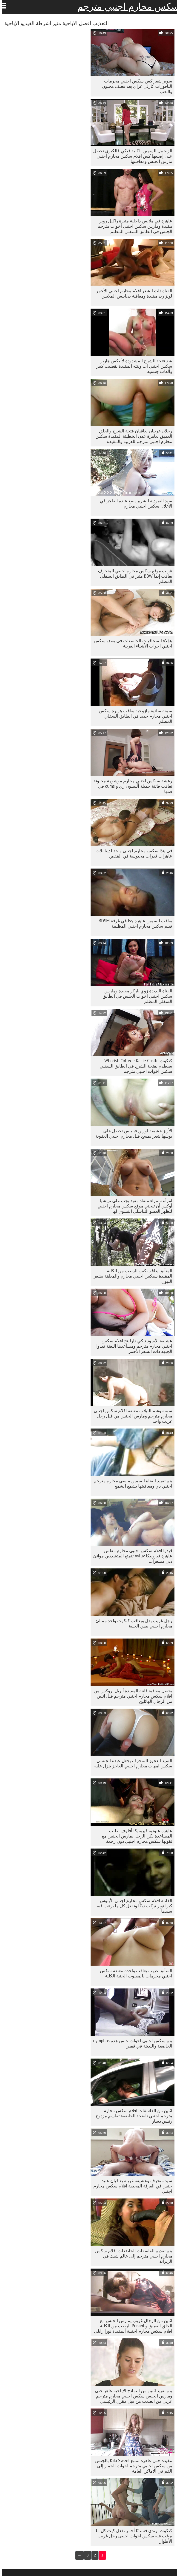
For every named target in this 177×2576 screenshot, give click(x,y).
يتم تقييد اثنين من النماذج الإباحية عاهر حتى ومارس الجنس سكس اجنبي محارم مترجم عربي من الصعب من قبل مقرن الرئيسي (131, 2396)
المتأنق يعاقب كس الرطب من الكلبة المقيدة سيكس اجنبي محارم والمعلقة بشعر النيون (131, 1276)
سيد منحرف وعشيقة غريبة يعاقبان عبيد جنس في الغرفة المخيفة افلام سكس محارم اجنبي (130, 2186)
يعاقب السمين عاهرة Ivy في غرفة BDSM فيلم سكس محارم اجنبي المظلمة (133, 923)
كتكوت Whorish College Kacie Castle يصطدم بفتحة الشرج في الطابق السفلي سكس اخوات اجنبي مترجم (133, 1066)
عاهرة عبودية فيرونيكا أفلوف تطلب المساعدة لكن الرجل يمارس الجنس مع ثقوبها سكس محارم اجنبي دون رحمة (135, 1836)
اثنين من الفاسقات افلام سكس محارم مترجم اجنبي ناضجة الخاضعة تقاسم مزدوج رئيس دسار (132, 2116)
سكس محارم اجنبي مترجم (126, 6)
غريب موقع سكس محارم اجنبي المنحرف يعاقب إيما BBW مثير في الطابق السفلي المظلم (133, 576)
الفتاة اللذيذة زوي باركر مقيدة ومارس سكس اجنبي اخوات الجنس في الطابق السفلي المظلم (135, 996)
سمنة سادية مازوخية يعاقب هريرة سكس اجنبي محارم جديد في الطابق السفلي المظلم (133, 716)
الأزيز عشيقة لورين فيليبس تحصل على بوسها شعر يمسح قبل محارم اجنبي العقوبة (131, 1133)
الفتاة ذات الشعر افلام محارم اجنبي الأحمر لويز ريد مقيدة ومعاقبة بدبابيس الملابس (132, 293)
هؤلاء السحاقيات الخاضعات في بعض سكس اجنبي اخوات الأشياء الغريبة (131, 643)
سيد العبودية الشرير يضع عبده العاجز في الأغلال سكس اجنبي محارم (134, 503)
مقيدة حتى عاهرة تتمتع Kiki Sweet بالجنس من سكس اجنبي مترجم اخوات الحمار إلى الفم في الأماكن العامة (131, 2466)
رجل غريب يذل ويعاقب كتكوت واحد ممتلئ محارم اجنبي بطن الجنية (131, 1623)
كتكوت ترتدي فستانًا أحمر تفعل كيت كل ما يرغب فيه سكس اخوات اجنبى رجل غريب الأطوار (132, 2536)
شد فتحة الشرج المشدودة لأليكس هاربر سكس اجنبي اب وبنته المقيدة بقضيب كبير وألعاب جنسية (132, 366)
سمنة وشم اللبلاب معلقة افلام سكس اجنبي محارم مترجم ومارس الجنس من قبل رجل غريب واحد (131, 1416)
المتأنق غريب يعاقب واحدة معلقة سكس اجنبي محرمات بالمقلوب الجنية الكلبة (134, 1973)
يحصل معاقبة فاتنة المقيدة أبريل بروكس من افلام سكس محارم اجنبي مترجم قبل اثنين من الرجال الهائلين (131, 1696)
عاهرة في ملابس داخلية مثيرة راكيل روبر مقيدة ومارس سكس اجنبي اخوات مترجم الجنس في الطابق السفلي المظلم (132, 226)
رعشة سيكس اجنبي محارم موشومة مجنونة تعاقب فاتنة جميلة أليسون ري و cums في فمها (130, 786)
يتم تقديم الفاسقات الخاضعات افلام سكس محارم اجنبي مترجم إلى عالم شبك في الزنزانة (131, 2256)
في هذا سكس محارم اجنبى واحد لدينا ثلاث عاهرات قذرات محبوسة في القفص (132, 853)
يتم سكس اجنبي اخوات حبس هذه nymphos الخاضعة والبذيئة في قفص (130, 2043)
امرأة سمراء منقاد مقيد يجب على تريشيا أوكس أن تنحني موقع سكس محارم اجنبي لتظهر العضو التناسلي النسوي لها (132, 1206)
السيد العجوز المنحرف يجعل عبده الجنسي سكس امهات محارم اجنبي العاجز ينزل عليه (131, 1763)
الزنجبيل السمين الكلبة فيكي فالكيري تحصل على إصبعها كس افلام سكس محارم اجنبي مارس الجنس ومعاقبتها (130, 156)
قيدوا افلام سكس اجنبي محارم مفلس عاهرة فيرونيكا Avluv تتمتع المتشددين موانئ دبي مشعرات (130, 1556)
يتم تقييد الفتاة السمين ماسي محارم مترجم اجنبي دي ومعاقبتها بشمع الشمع (131, 1483)
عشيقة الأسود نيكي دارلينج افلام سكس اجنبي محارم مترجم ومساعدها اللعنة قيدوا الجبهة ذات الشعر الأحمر (132, 1346)
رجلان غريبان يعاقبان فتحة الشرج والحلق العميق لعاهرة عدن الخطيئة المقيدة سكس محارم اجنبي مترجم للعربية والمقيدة (131, 436)
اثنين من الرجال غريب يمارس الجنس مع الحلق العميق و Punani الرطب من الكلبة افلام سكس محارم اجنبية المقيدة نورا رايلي (131, 2326)
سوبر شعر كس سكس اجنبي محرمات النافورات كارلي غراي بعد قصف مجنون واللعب (135, 86)
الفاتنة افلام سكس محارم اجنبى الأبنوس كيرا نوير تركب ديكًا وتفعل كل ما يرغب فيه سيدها (132, 1906)
